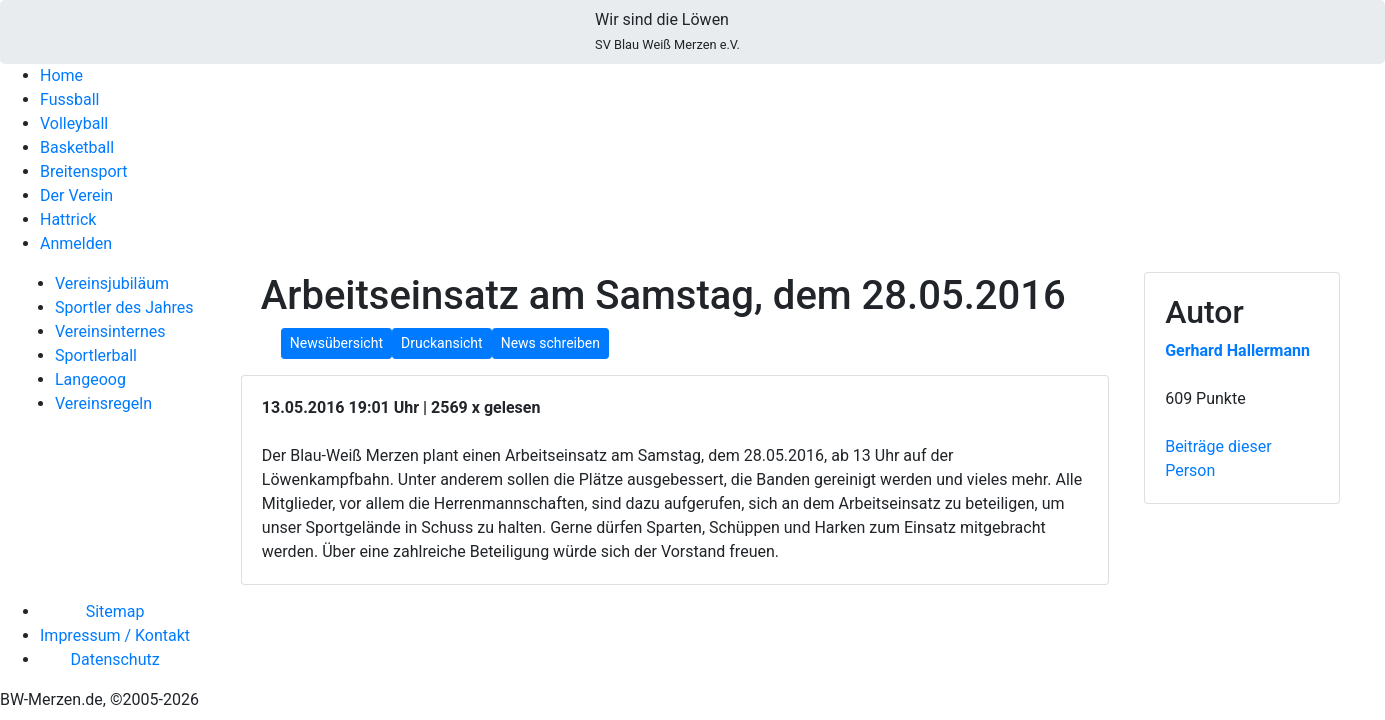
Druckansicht (442, 343)
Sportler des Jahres (124, 307)
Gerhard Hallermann (1237, 350)
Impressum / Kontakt (115, 635)
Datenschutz (114, 659)
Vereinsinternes (110, 331)
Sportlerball (96, 355)
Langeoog (90, 379)
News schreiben (550, 343)
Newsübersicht (336, 343)
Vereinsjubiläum (112, 283)
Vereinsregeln (103, 403)
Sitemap (115, 611)
